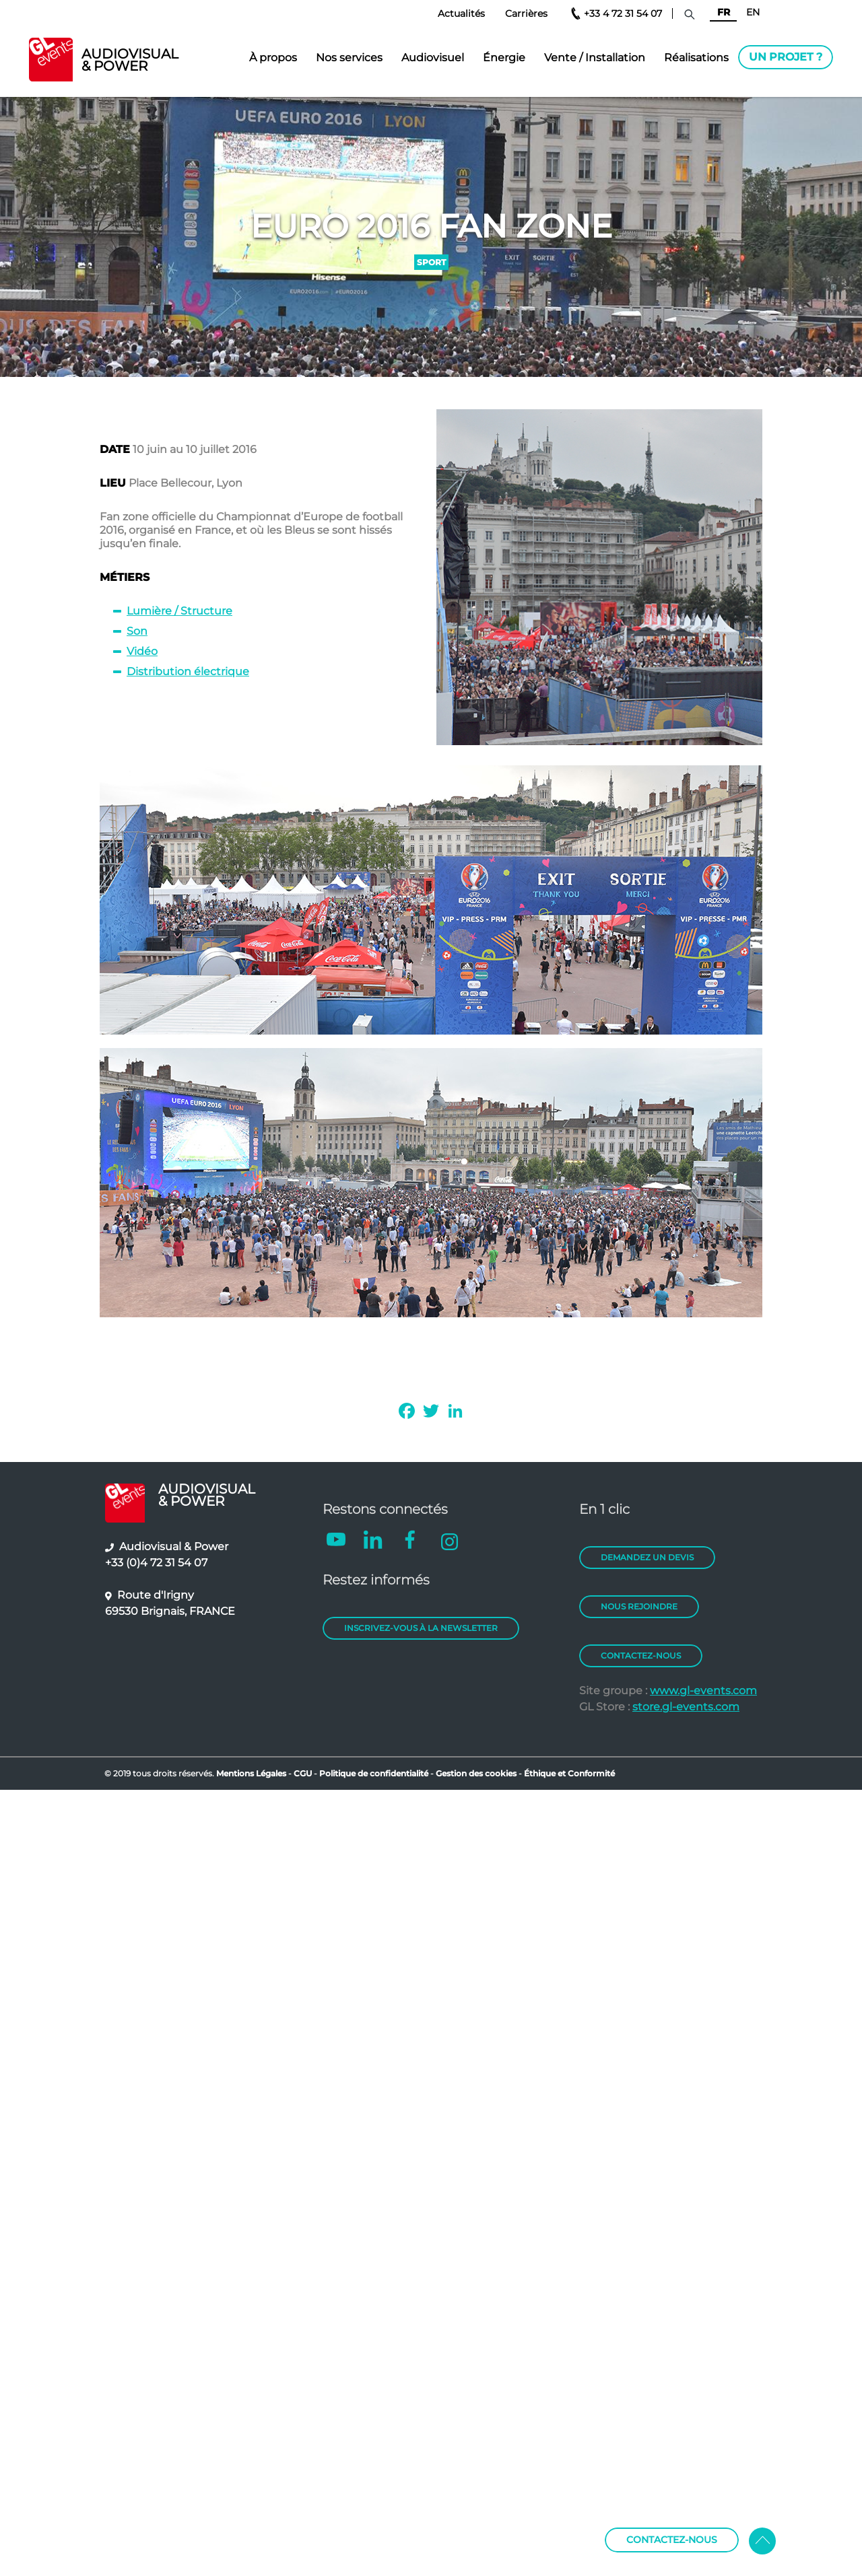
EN (753, 12)
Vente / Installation (594, 57)
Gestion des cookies (476, 1773)
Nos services (349, 57)
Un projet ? (785, 56)
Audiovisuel (432, 57)
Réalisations (696, 57)
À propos (273, 57)
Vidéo (142, 651)
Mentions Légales (251, 1773)
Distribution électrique (188, 671)
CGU (304, 1773)
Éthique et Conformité (569, 1773)
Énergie (504, 57)
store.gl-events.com (685, 1706)
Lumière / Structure (179, 610)
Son (137, 631)
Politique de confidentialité (373, 1773)
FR (723, 12)
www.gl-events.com (703, 1690)
